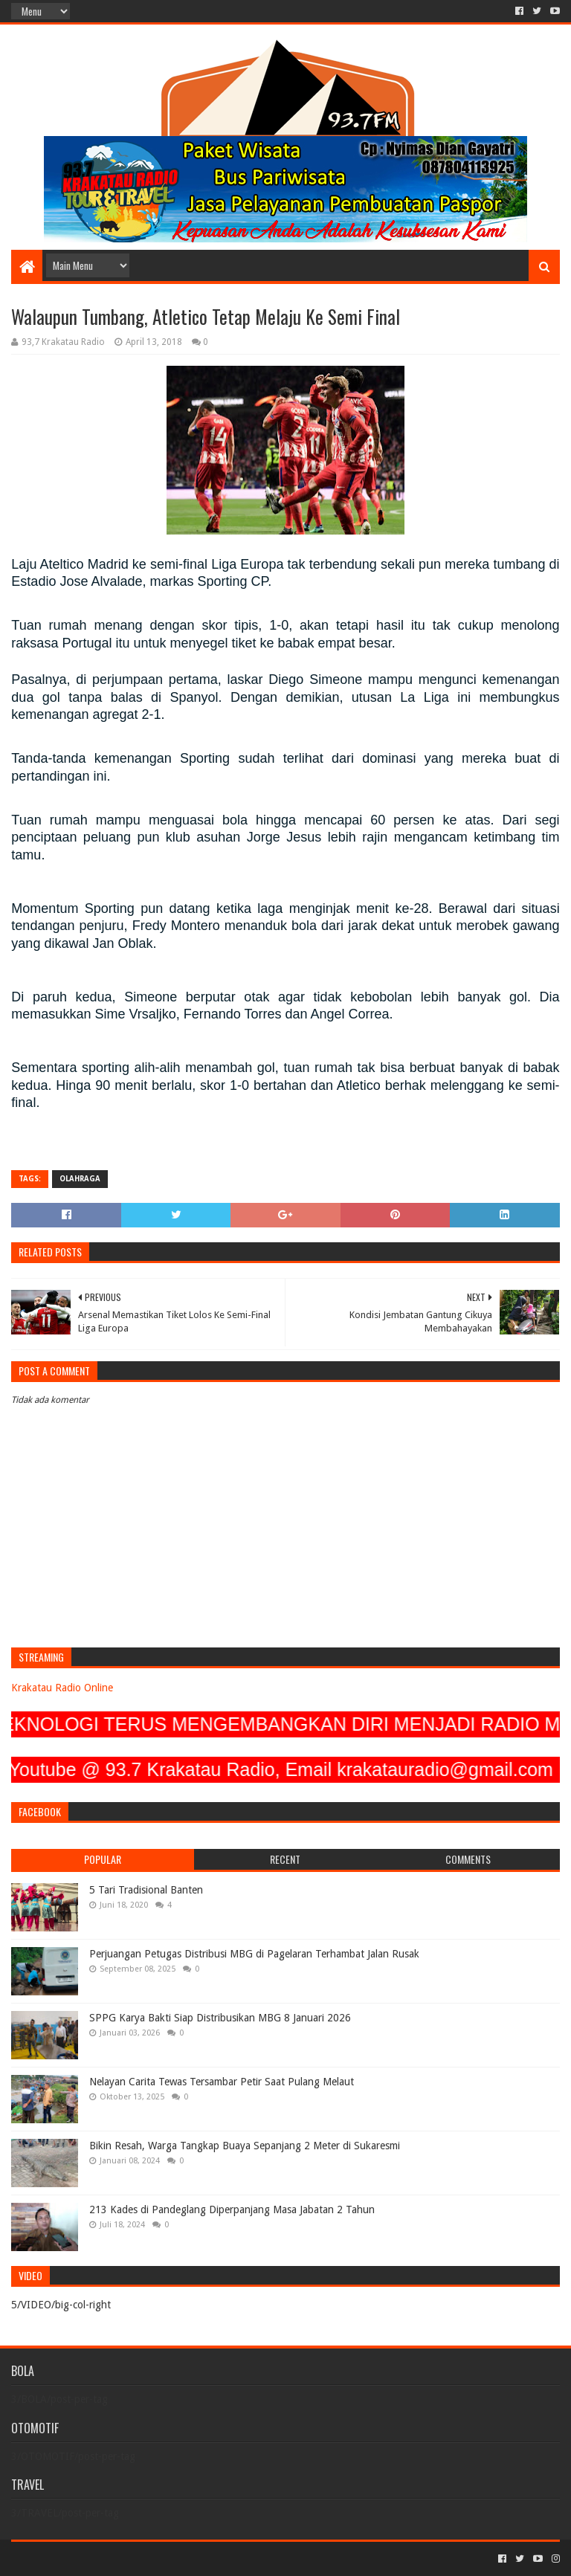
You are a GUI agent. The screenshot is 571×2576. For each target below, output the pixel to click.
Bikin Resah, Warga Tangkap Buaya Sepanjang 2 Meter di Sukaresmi (244, 2145)
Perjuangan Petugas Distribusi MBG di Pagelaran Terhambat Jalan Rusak (254, 1954)
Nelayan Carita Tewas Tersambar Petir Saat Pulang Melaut (221, 2082)
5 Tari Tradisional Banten (146, 1890)
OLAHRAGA (79, 1179)
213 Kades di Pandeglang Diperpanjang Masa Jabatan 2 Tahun (232, 2209)
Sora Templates (93, 2558)
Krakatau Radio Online (62, 1688)
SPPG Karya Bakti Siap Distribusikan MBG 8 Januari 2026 (220, 2018)
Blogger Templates (179, 2558)
